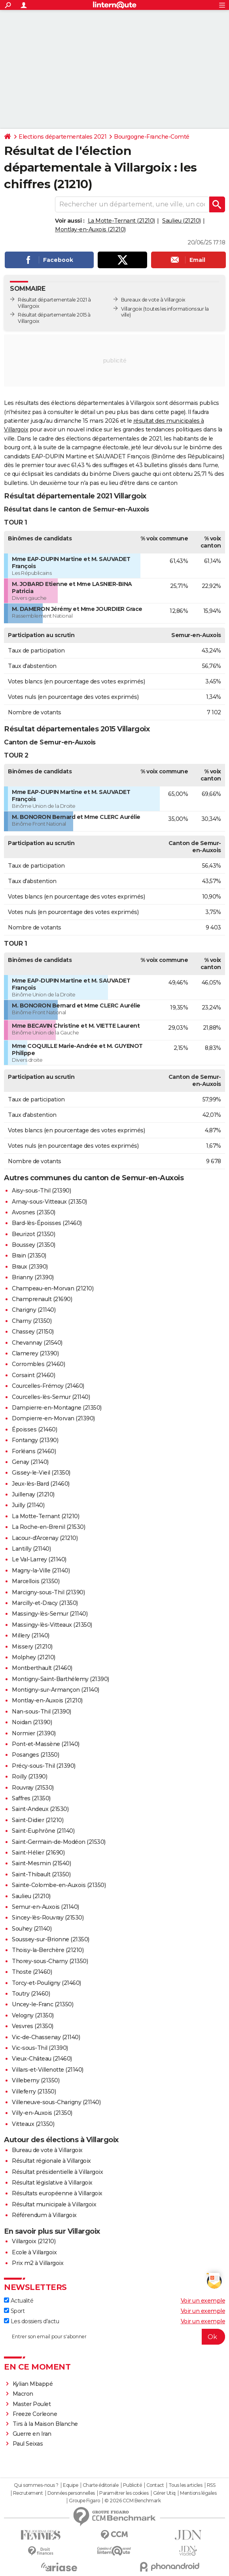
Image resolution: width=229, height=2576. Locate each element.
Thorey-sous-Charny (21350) (50, 1961)
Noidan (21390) (32, 1722)
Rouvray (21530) (33, 1787)
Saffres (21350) (31, 1798)
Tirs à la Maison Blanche (45, 2423)
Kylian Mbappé (33, 2383)
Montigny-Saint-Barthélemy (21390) (60, 1679)
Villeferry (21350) (34, 2091)
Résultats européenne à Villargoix (57, 2193)
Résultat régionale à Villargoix (51, 2160)
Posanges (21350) (35, 1754)
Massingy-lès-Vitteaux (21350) (52, 1624)
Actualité (18, 2300)
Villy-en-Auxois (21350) (42, 2112)
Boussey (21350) (33, 1244)
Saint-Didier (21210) (37, 1820)
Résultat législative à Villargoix (52, 2182)
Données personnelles (71, 2493)
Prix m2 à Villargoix (37, 2263)
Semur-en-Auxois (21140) (45, 1906)
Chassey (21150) (33, 1331)
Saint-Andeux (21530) (40, 1809)
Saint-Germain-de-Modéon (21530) (59, 1841)
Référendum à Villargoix (44, 2215)
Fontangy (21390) (35, 1440)
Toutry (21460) (31, 1993)
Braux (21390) (30, 1266)
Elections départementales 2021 (62, 136)
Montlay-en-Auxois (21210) (90, 229)
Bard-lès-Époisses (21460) (47, 1223)
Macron (23, 2393)
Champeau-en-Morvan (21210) (52, 1288)
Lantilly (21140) (31, 1548)
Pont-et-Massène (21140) (45, 1744)
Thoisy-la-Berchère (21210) (47, 1950)
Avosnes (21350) (33, 1212)
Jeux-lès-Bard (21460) (41, 1483)
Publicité (132, 2485)
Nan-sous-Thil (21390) (41, 1711)
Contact (155, 2485)
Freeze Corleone (35, 2414)
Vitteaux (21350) (33, 2124)
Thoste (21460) (32, 1971)
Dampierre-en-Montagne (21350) (57, 1407)
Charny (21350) (31, 1320)
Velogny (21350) (33, 2015)
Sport (14, 2311)
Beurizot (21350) (33, 1234)
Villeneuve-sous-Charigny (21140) (56, 2102)
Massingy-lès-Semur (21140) (49, 1613)
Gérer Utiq (164, 2493)
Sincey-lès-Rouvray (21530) (47, 1917)
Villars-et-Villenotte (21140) (47, 2069)
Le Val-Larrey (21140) (39, 1559)
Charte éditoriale (101, 2485)
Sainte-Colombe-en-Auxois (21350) (59, 1885)
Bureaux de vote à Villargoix (153, 300)
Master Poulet (32, 2404)
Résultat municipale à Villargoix (54, 2204)
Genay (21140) (30, 1461)
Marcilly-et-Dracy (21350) (45, 1603)
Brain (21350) (29, 1255)
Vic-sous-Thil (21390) (40, 2047)
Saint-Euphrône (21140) (43, 1830)
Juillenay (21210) (33, 1494)
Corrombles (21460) (38, 1364)
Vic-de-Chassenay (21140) (46, 2037)
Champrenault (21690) (42, 1299)
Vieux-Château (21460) (42, 2058)
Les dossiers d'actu (31, 2321)
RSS (211, 2485)
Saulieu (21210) (181, 220)
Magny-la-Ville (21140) (41, 1570)
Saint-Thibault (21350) (41, 1874)
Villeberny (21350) (35, 2080)
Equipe (70, 2485)
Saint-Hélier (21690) (38, 1852)
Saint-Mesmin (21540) (41, 1863)
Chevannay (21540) (37, 1342)
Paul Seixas (28, 2443)
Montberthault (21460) (42, 1668)
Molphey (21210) (33, 1657)
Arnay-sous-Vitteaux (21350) (49, 1201)
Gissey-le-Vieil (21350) (41, 1472)
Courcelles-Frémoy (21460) (48, 1385)
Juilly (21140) (28, 1505)
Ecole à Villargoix (34, 2252)
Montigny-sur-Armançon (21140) (55, 1689)
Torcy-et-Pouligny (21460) (46, 1982)
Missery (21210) (32, 1646)
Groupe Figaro (84, 2500)
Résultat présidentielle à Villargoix (57, 2171)
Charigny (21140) (33, 1309)
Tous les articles (185, 2485)
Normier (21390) (34, 1733)
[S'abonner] (114, 2337)
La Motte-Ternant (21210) (121, 220)
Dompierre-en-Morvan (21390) (53, 1418)
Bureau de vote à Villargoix (47, 2150)
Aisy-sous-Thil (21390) (41, 1190)
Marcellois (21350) (35, 1581)
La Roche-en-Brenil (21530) (48, 1526)
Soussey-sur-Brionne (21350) (50, 1939)
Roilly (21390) (29, 1776)
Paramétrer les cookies (123, 2493)
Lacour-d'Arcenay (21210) (45, 1538)
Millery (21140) (30, 1635)
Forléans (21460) (34, 1451)
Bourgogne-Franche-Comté (151, 136)
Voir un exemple (203, 2300)
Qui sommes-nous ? (36, 2485)
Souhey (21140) (31, 1928)
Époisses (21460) (34, 1429)
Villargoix (131, 309)
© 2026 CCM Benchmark (132, 2500)
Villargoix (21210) (33, 2241)
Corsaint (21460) (33, 1375)
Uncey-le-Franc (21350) (42, 2004)
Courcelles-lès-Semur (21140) (51, 1397)
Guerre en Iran (32, 2433)
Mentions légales (198, 2493)
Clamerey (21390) (35, 1353)
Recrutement (28, 2493)
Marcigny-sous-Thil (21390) (48, 1592)
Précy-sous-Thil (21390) (44, 1765)
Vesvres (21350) (32, 2026)
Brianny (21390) (33, 1277)
